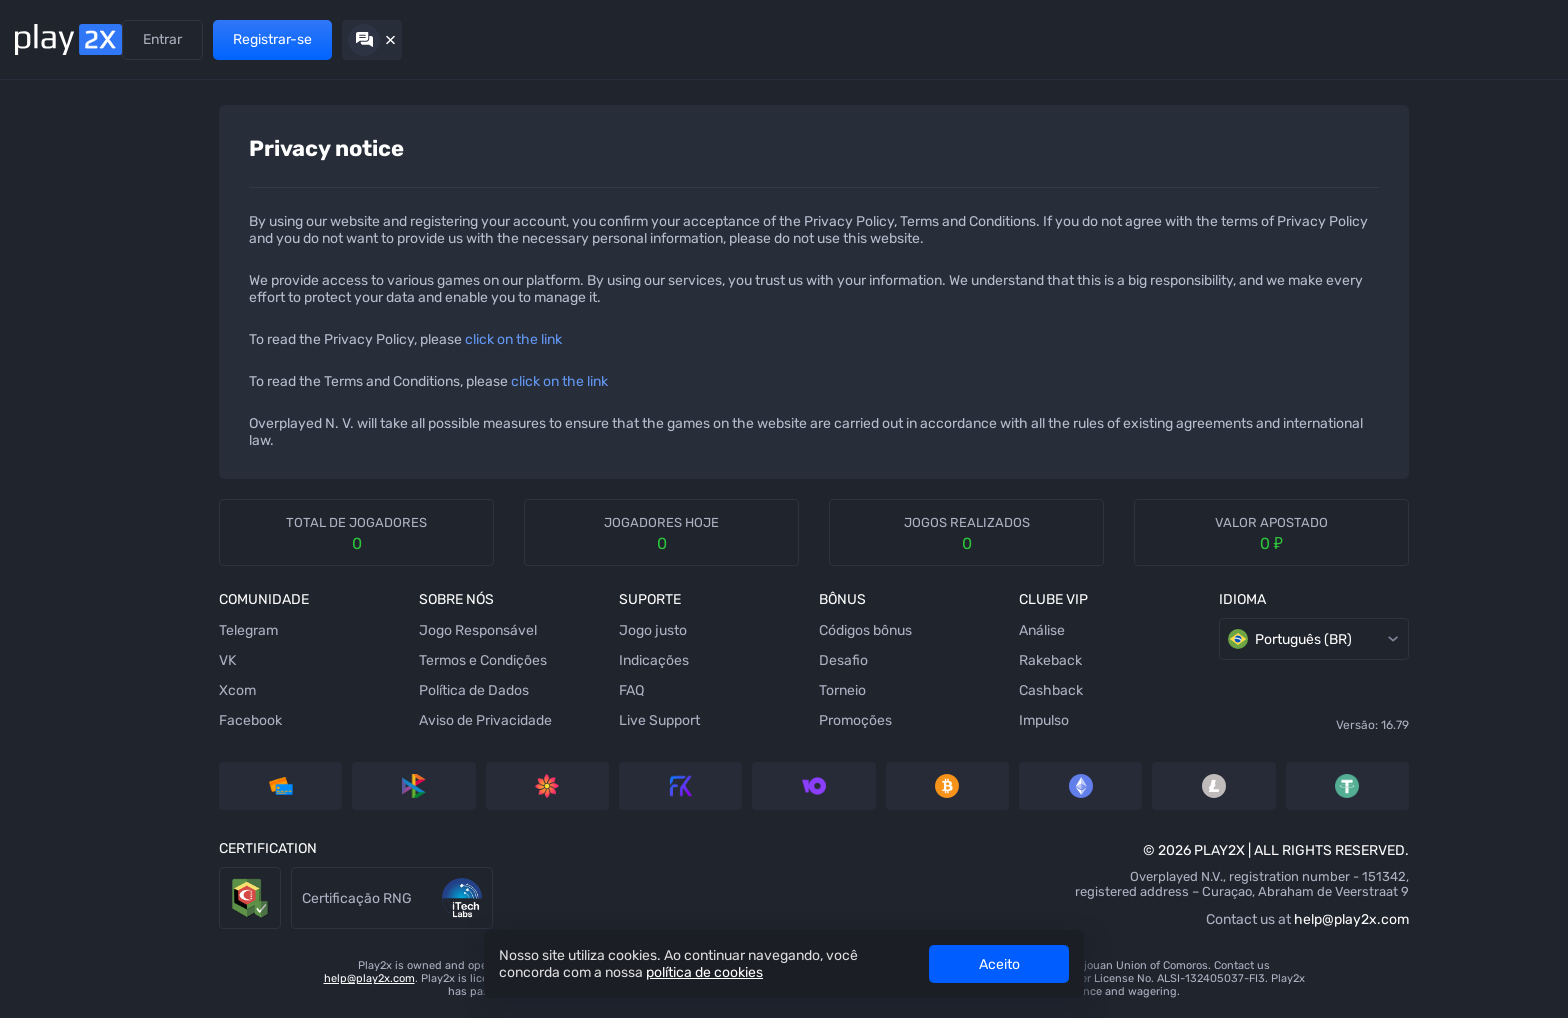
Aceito (999, 964)
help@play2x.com (1185, 919)
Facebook (136, 720)
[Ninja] (45, 209)
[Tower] (45, 249)
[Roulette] (45, 849)
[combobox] (1506, 138)
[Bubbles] (45, 369)
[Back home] (68, 39)
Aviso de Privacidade (362, 720)
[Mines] (45, 129)
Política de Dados (351, 690)
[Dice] (45, 169)
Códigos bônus (725, 630)
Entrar (1313, 39)
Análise (894, 630)
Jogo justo (522, 630)
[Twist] (45, 889)
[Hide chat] (1523, 40)
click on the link (399, 339)
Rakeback (902, 660)
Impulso (896, 720)
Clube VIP (431, 39)
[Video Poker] (45, 689)
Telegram (134, 630)
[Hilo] (45, 449)
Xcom (123, 690)
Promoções (333, 39)
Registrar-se (1423, 39)
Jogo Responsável (355, 630)
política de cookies (704, 972)
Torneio (702, 690)
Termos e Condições (360, 660)
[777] (45, 769)
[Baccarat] (45, 649)
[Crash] (45, 729)
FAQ (500, 690)
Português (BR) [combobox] (1152, 639)
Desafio (703, 660)
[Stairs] (45, 329)
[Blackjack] (45, 569)
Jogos (165, 39)
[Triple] (45, 809)
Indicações (241, 39)
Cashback (903, 690)
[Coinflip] (45, 609)
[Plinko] (45, 409)
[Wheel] (45, 529)
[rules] (1446, 138)
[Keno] (45, 489)
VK (113, 660)
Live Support (528, 720)
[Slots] (45, 289)
